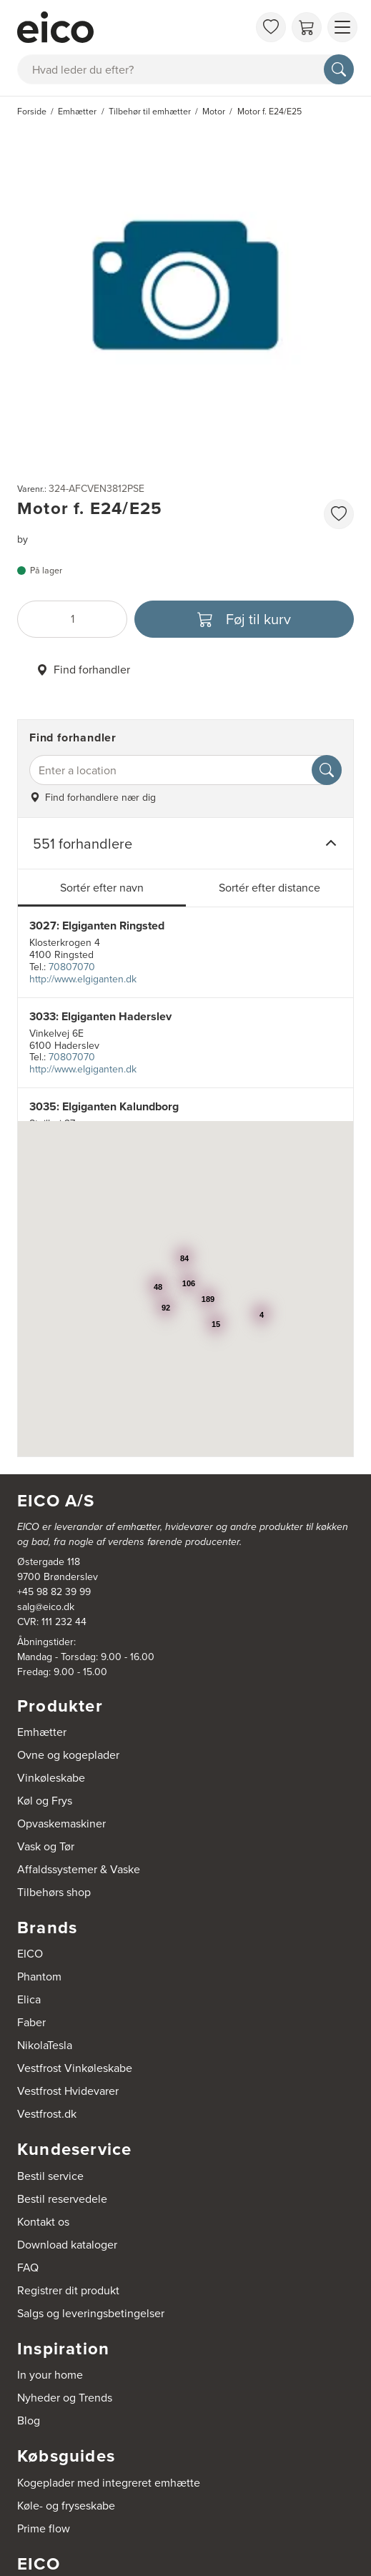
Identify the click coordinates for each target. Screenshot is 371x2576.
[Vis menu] (342, 27)
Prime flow (43, 2528)
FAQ (28, 2267)
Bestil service (50, 2176)
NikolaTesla (44, 2045)
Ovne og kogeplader (68, 1755)
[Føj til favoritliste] (339, 514)
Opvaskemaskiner (61, 1823)
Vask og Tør (45, 1846)
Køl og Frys (44, 1800)
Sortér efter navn (102, 887)
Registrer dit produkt (68, 2290)
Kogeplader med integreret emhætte (108, 2482)
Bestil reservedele (62, 2199)
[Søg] (339, 69)
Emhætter (41, 1732)
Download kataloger (67, 2244)
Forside (31, 111)
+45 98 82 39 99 (54, 1591)
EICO (30, 1953)
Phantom (39, 1976)
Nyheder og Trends (64, 2397)
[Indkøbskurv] (307, 27)
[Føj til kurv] (244, 619)
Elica (29, 1999)
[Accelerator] (132, 27)
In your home (50, 2375)
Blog (28, 2420)
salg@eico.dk (45, 1606)
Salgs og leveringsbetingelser (90, 2313)
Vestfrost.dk (46, 2114)
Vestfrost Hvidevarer (68, 2091)
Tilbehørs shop (54, 1892)
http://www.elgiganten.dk (83, 979)
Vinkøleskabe (51, 1778)
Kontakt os (43, 2222)
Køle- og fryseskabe (66, 2505)
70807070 (72, 966)
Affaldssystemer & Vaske (78, 1869)
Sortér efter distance (269, 887)
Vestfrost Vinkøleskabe (74, 2068)
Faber (31, 2022)
